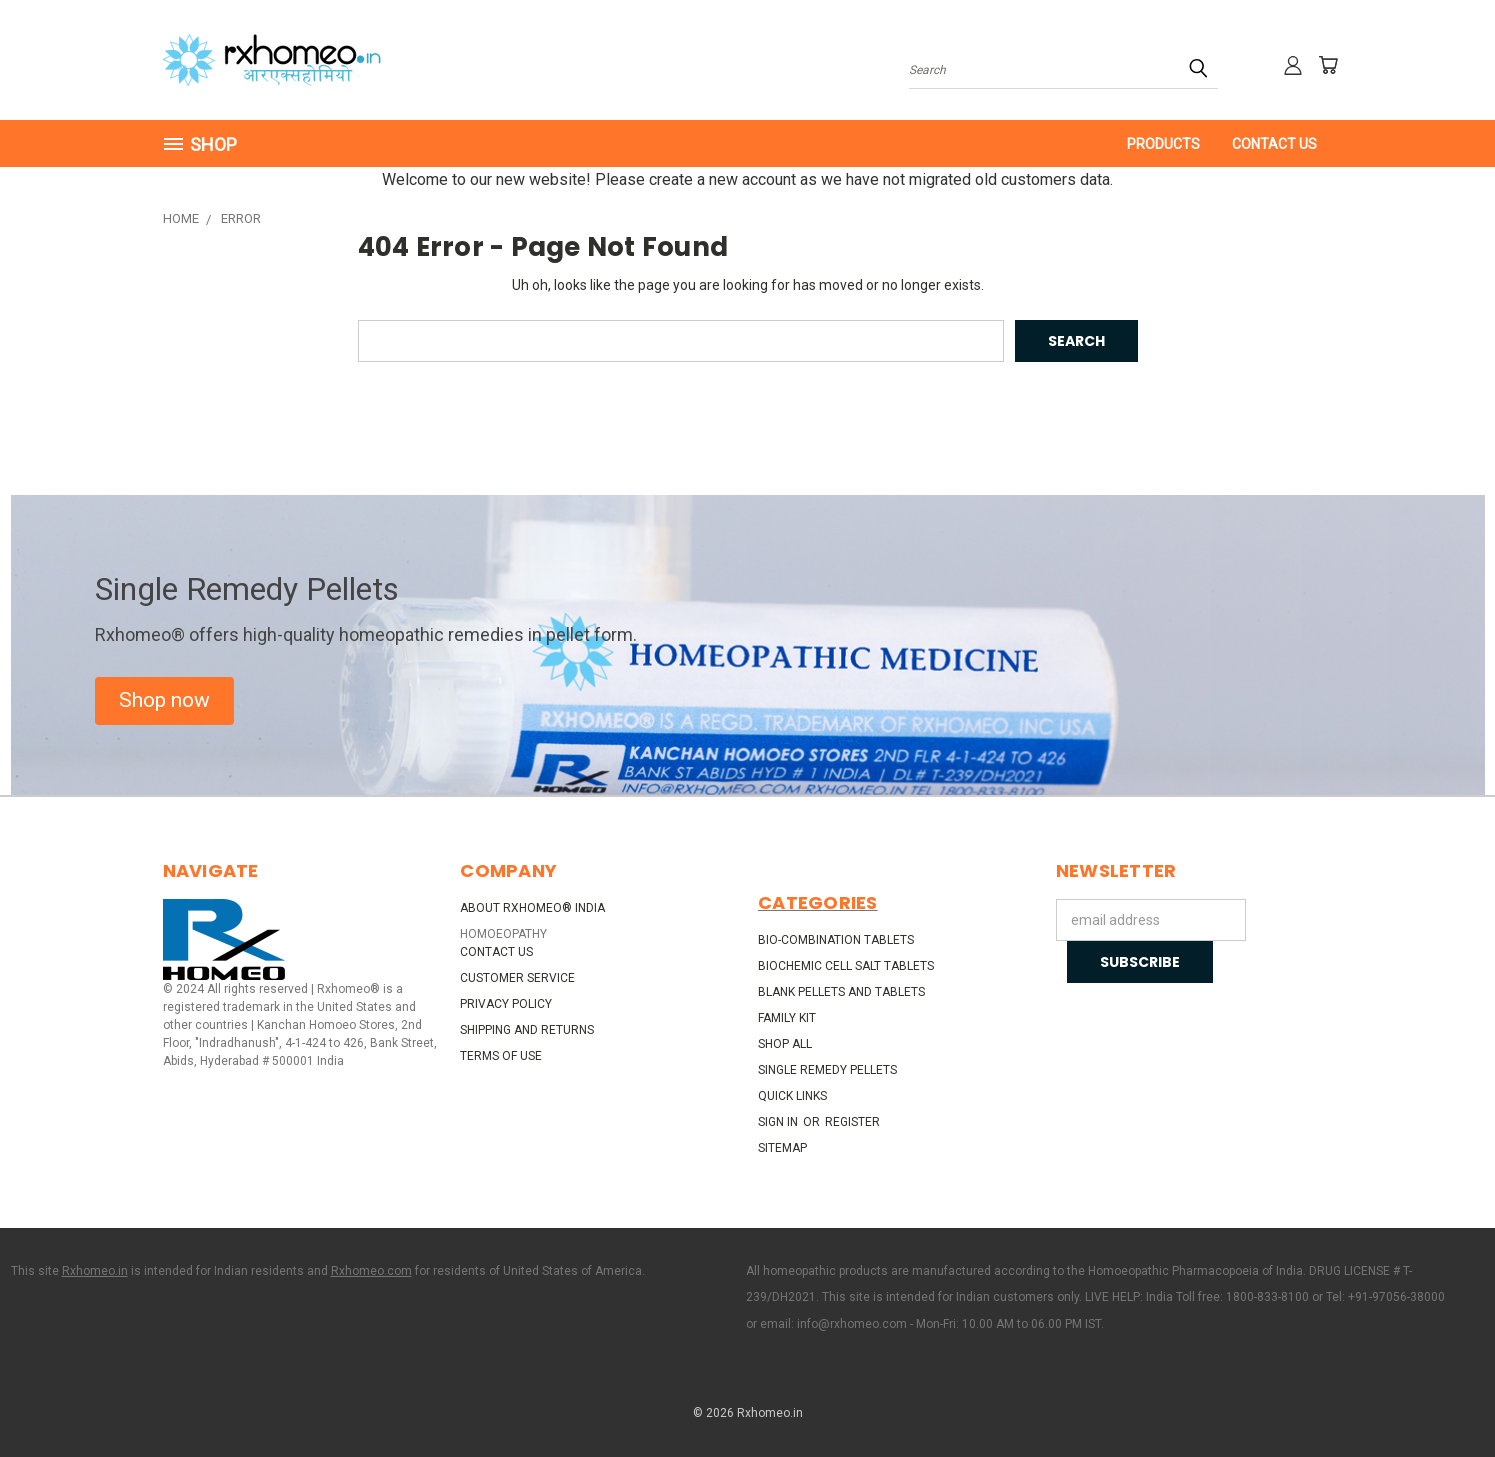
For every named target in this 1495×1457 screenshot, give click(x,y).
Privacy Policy (506, 1004)
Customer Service (517, 978)
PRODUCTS (1163, 144)
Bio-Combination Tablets (836, 940)
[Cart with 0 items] (1328, 65)
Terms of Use (501, 1056)
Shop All (785, 1044)
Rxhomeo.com (371, 1271)
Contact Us (1274, 144)
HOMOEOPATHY (503, 934)
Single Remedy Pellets (827, 1070)
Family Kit (787, 1018)
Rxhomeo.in (95, 1271)
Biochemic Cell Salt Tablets (846, 966)
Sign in (779, 1122)
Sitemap (782, 1148)
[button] (164, 701)
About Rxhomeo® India (532, 908)
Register (852, 1122)
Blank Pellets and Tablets (841, 992)
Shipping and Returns (527, 1030)
